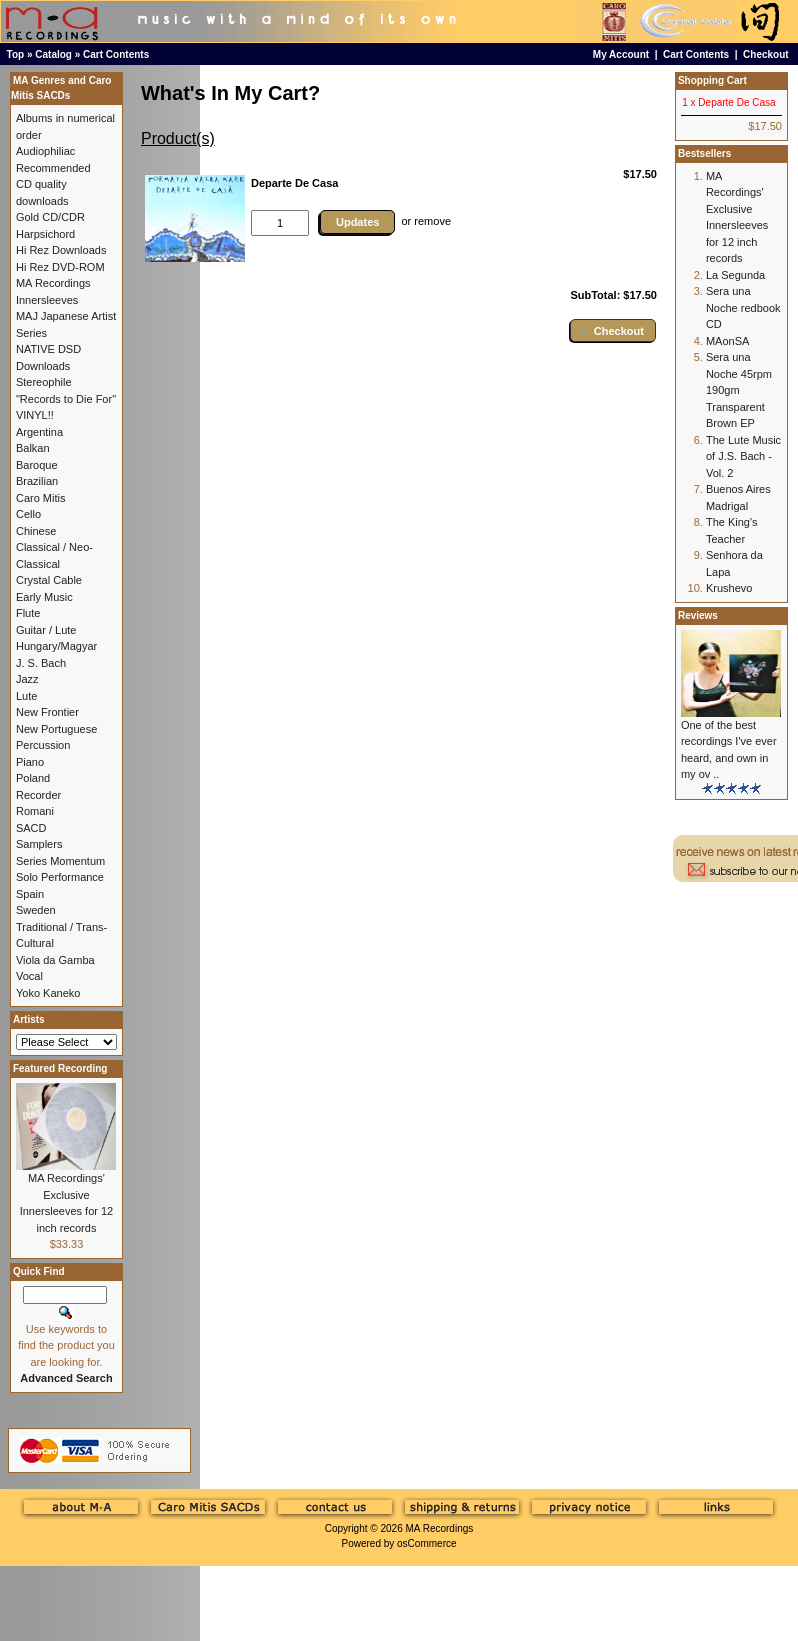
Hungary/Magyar (56, 646)
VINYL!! (35, 415)
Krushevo (729, 588)
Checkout (766, 54)
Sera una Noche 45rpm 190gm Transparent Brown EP (739, 390)
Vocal (29, 976)
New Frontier (47, 712)
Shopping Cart (712, 80)
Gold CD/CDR (50, 217)
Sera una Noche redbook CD (743, 307)
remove (432, 221)
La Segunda (735, 275)
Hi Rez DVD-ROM (60, 267)
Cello (28, 514)
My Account (621, 54)
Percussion (43, 745)
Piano (30, 762)
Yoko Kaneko (48, 993)
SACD (31, 828)
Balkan (33, 448)
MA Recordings (439, 1528)
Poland (33, 778)
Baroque (37, 465)
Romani (35, 811)
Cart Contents (116, 54)
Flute (28, 613)
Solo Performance (60, 877)
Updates (357, 222)
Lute (26, 696)
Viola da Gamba (55, 960)
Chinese (36, 531)
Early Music (44, 597)
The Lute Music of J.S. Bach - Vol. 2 (743, 456)
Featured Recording (60, 1068)
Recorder (38, 795)
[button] (613, 330)
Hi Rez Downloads (61, 250)
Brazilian (37, 481)
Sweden (36, 910)
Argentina (39, 432)
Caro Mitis (41, 498)
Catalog (53, 54)
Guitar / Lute (46, 630)
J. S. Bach (41, 663)
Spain (30, 894)
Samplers (39, 844)
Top (16, 54)
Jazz (27, 679)
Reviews (698, 615)
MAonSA (727, 341)
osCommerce (426, 1543)
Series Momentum (60, 861)
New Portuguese (56, 729)
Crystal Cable (49, 580)
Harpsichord (45, 234)
